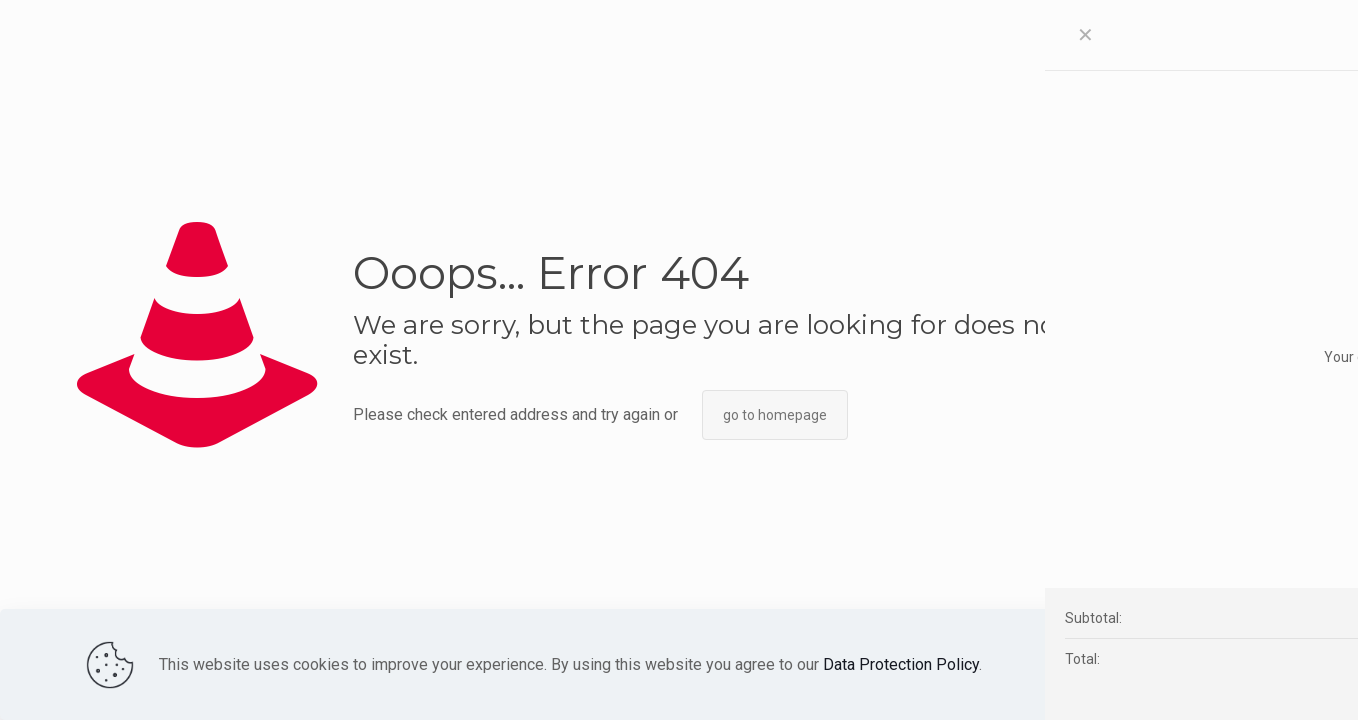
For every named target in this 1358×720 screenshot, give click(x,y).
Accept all (1220, 664)
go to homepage (775, 415)
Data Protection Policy (901, 664)
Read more (1115, 664)
